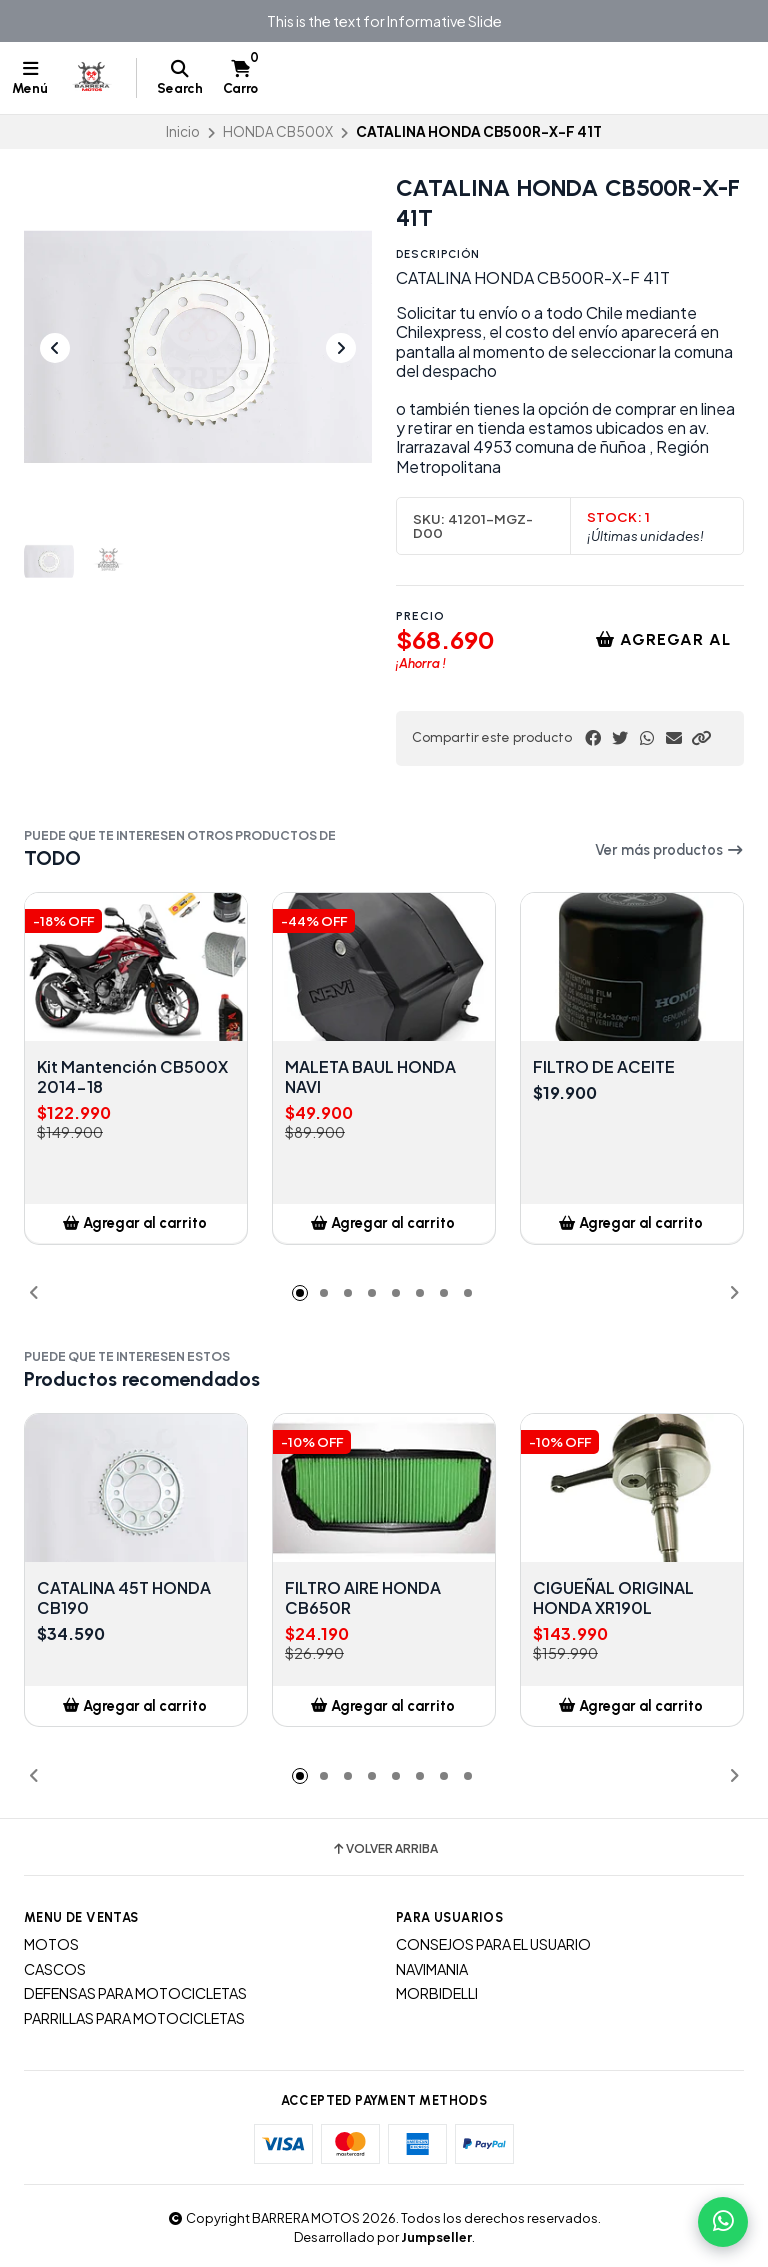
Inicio (183, 131)
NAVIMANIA (432, 1969)
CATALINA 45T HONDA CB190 (124, 1598)
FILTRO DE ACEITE (604, 1067)
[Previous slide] (55, 348)
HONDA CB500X (278, 131)
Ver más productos (669, 850)
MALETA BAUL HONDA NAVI (370, 1077)
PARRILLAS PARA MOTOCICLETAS (134, 2018)
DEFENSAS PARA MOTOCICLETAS (135, 1993)
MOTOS (51, 1944)
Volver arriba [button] (384, 1849)
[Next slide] (341, 348)
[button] (701, 738)
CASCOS (55, 1969)
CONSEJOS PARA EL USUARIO (493, 1944)
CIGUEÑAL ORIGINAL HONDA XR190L (613, 1598)
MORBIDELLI (437, 1993)
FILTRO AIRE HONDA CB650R (363, 1598)
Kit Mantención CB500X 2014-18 (132, 1077)
